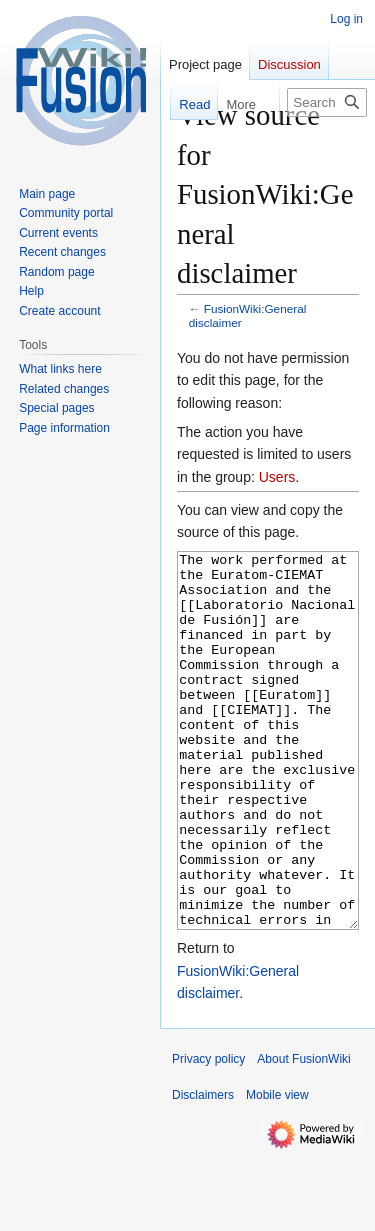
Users (277, 477)
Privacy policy (208, 1134)
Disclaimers (203, 1170)
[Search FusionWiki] (327, 102)
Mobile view (277, 1170)
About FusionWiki (303, 1134)
